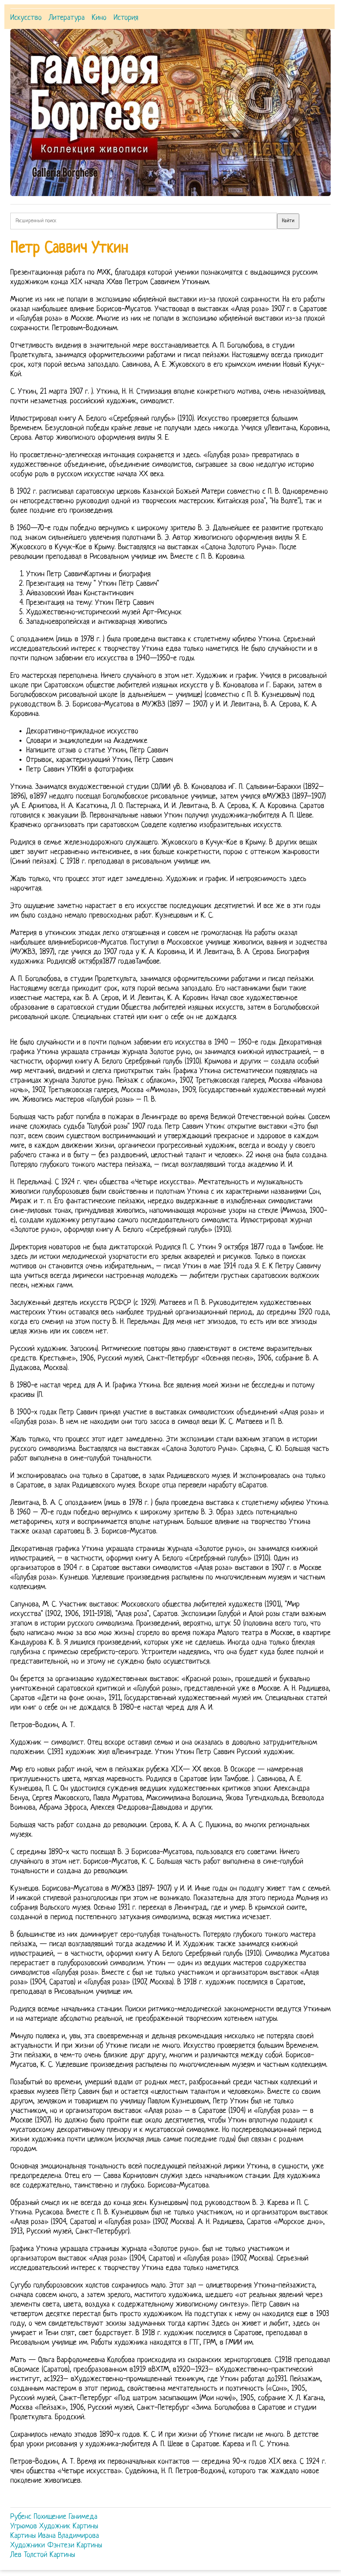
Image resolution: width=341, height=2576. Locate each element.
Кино (99, 18)
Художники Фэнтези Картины (56, 2545)
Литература (67, 18)
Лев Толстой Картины (42, 2555)
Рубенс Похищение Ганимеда (53, 2517)
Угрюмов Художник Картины (54, 2526)
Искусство (26, 18)
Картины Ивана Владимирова (54, 2536)
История (126, 18)
